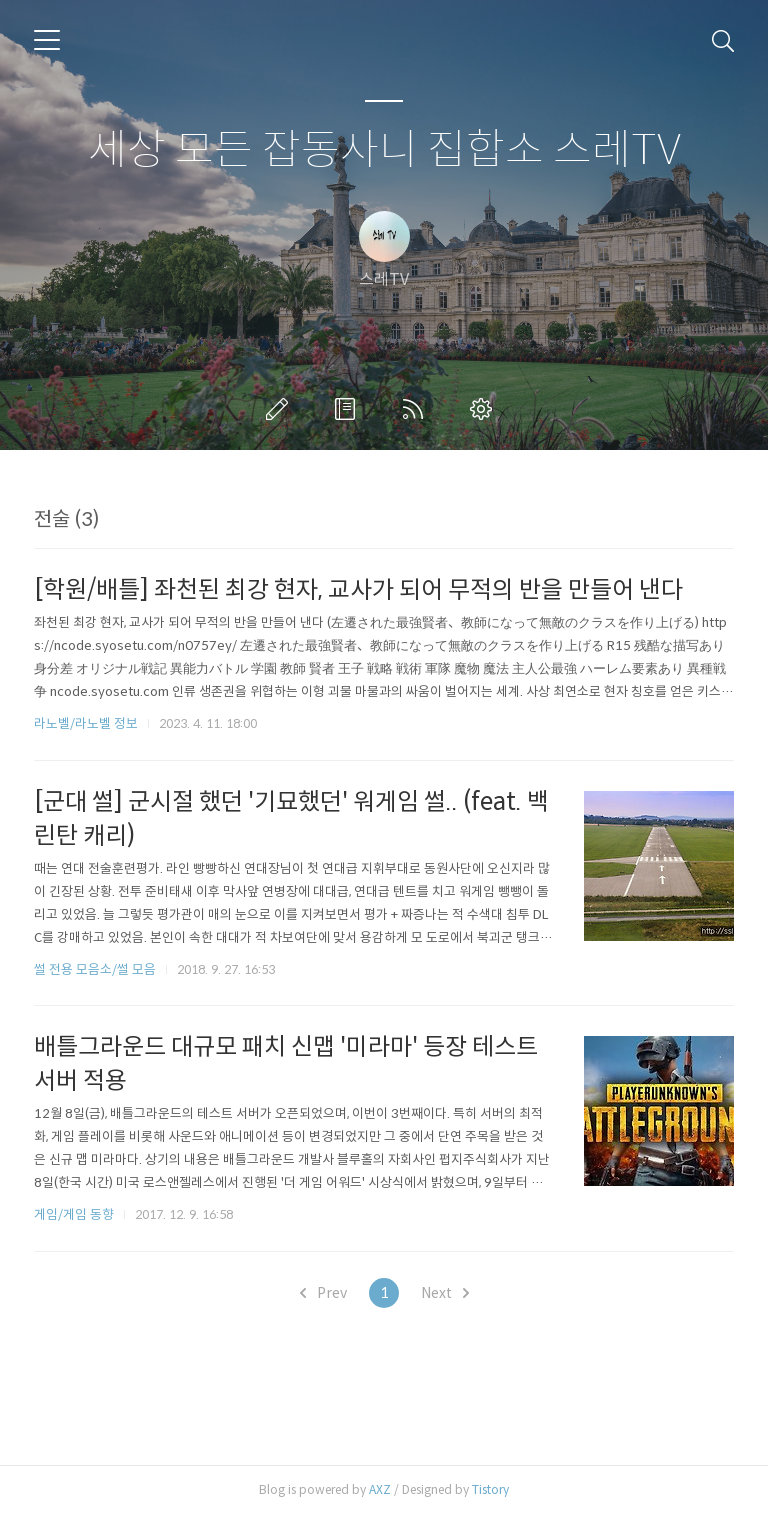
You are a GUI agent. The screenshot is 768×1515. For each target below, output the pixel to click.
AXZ (380, 1489)
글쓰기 (281, 409)
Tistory (490, 1489)
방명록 (349, 409)
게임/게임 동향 (74, 1214)
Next (445, 1293)
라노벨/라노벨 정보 (86, 723)
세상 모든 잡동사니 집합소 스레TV (384, 150)
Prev (323, 1293)
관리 (485, 409)
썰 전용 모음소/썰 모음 (95, 969)
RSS (417, 409)
